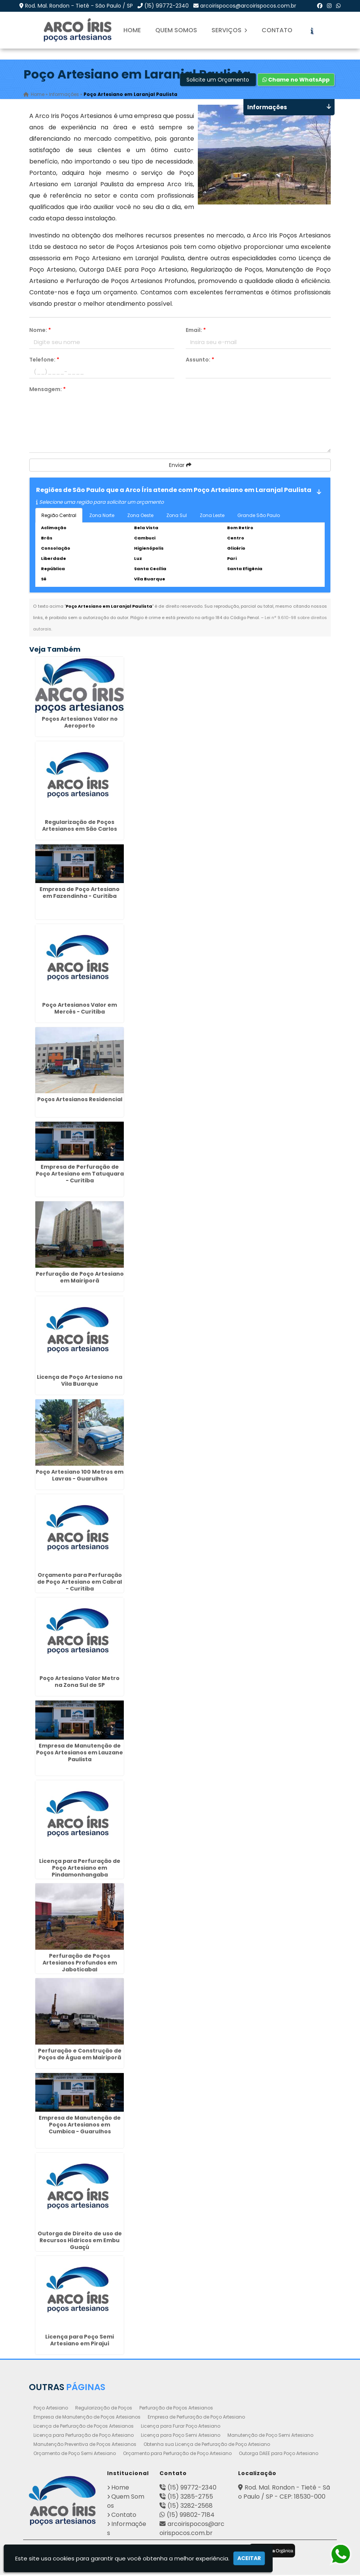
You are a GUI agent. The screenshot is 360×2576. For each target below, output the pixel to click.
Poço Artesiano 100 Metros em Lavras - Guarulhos (79, 1476)
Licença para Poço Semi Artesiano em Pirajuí (79, 2341)
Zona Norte (101, 516)
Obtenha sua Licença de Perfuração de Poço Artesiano (207, 2445)
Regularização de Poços (103, 2409)
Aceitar (249, 2558)
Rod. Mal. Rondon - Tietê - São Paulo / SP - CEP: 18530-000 (284, 2493)
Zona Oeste (140, 516)
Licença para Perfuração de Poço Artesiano (83, 2436)
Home (132, 30)
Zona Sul (176, 516)
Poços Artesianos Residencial (79, 1101)
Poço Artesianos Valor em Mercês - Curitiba (79, 1009)
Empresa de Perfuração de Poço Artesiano (196, 2418)
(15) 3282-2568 (190, 2506)
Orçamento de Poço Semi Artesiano (74, 2454)
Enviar (180, 466)
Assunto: (200, 361)
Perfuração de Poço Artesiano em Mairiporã (80, 1278)
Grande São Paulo (258, 516)
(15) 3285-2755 (190, 2497)
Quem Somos (176, 30)
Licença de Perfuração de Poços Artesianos (83, 2427)
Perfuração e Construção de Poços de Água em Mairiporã (80, 2055)
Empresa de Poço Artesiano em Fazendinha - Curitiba (79, 893)
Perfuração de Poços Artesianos (176, 2409)
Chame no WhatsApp (296, 81)
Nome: (40, 331)
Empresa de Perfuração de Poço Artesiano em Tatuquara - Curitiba (80, 1174)
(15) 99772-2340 (166, 5)
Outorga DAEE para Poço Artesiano (278, 2454)
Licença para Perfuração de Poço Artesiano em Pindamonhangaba (79, 1869)
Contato (277, 30)
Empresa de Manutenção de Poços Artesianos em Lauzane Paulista (79, 1753)
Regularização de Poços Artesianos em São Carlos (79, 826)
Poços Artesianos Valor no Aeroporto (80, 723)
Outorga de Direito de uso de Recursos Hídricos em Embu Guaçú (80, 2241)
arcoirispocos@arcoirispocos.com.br (248, 5)
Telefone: (44, 361)
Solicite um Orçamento (217, 81)
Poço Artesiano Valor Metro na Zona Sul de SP (79, 1682)
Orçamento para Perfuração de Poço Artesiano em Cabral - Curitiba (79, 1583)
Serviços (229, 30)
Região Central (58, 516)
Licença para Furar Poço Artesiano (180, 2427)
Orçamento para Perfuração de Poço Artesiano (177, 2454)
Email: (196, 331)
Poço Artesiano (50, 2409)
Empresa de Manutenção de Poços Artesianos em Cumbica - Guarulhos (80, 2125)
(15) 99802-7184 (191, 2516)
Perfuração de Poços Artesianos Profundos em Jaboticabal (80, 1963)
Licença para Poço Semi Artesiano (180, 2436)
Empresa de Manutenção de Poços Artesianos (87, 2418)
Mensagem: (47, 390)
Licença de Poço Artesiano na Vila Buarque (79, 1381)
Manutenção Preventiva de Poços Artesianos (84, 2445)
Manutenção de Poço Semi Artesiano (270, 2436)
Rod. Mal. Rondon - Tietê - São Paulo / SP (79, 5)
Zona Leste (212, 516)
